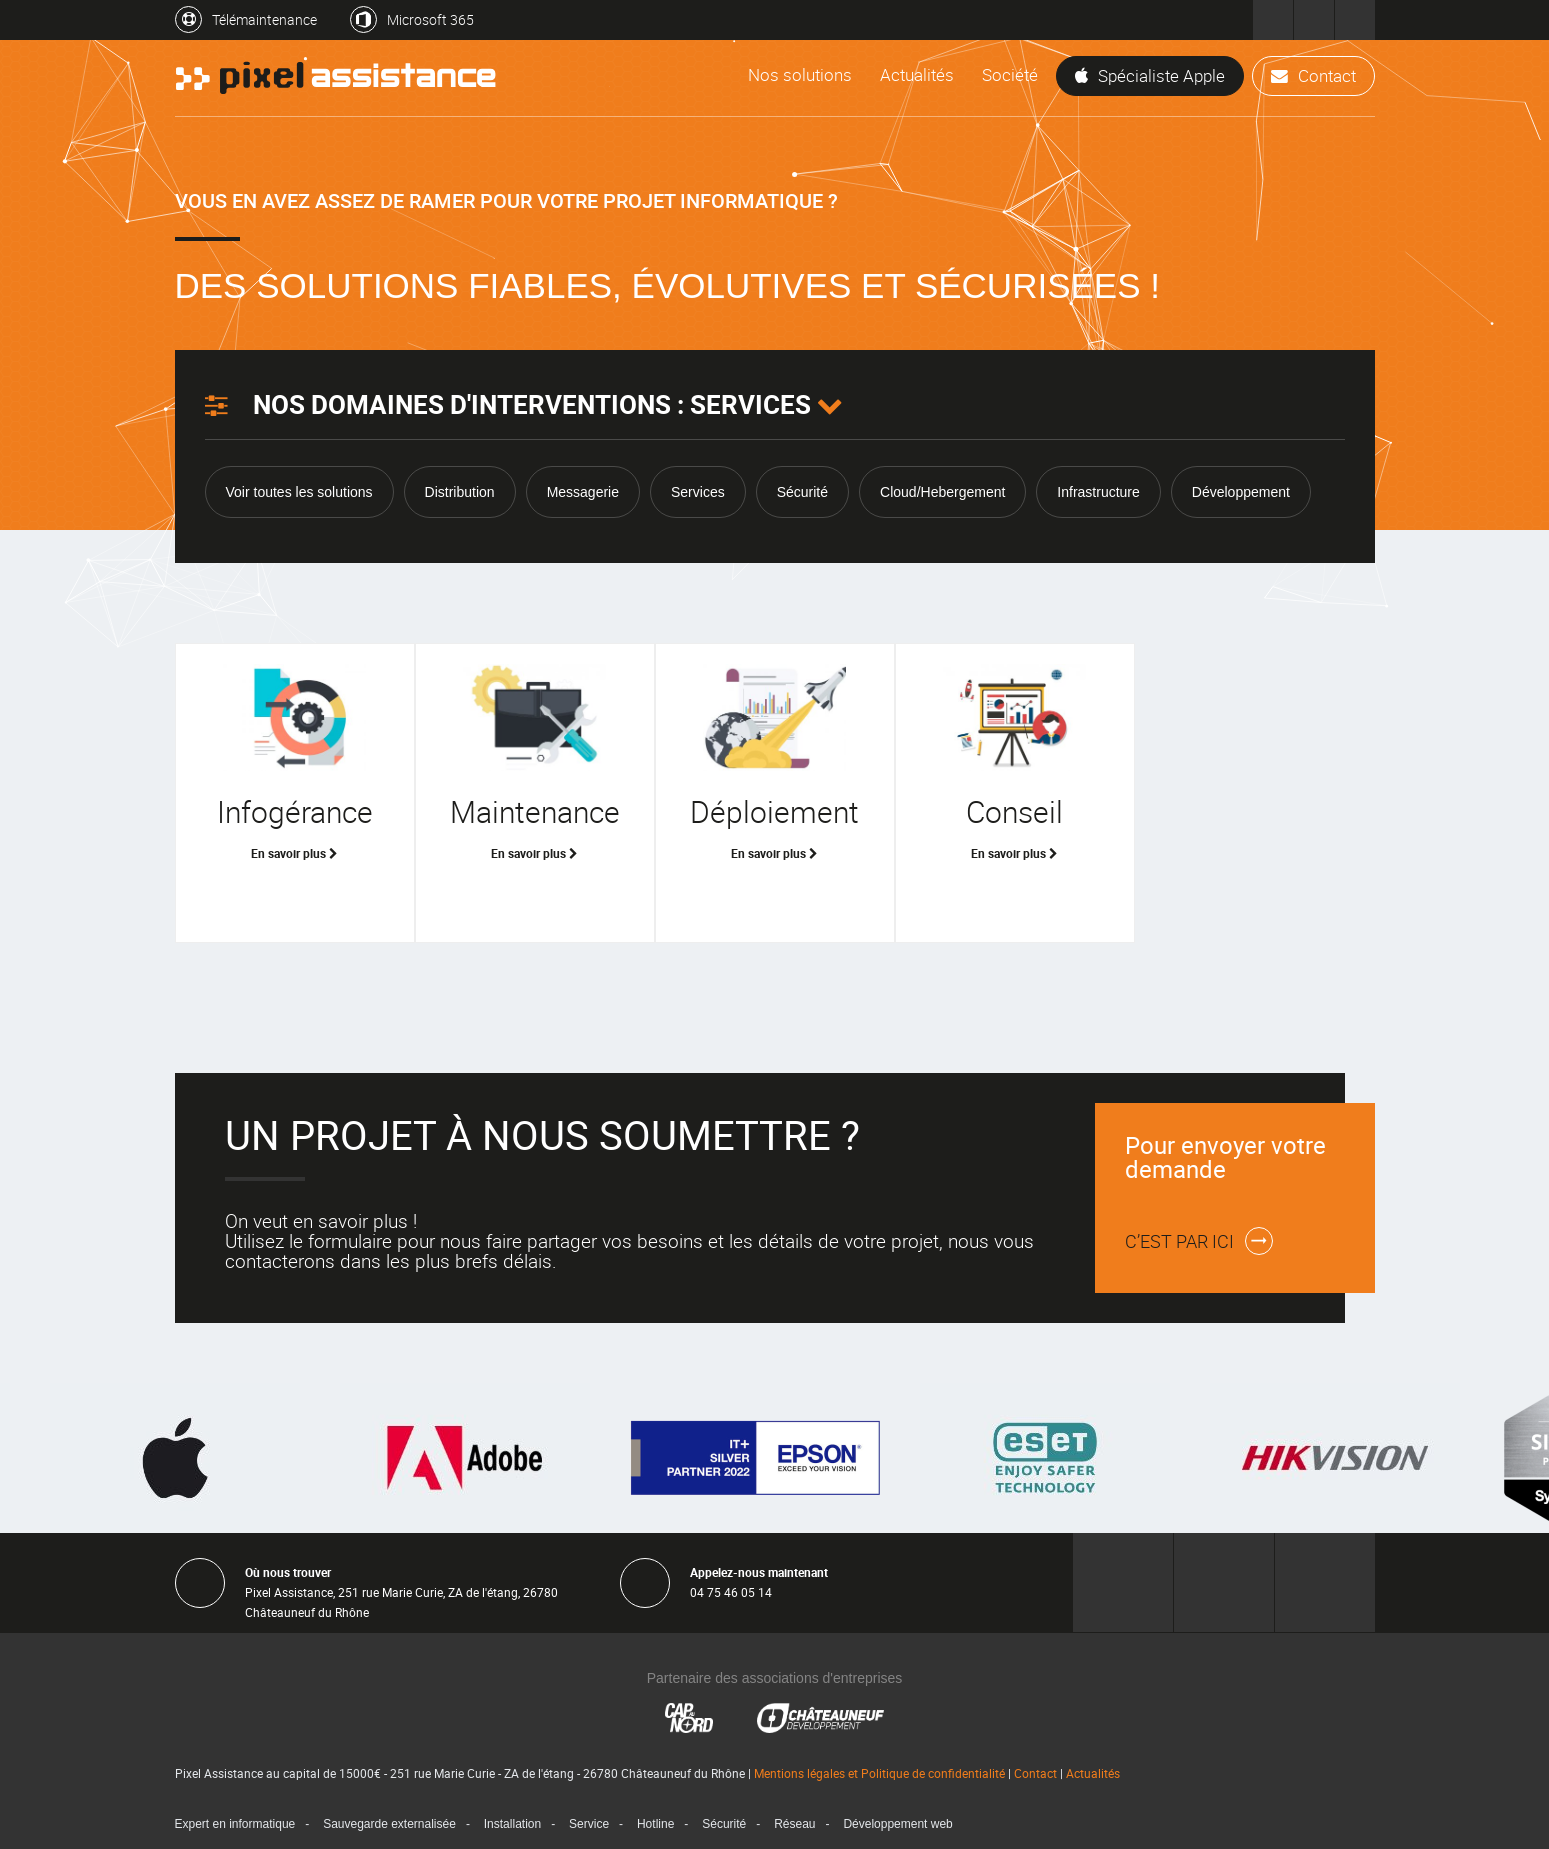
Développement (1241, 492)
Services (698, 492)
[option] (775, 1458)
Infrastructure (1098, 492)
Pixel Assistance (1273, 20)
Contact (1313, 75)
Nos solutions (800, 74)
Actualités (917, 74)
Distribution (460, 492)
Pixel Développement (1314, 20)
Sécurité (802, 492)
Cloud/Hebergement (942, 492)
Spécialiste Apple (1150, 75)
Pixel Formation (1355, 20)
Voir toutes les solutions (299, 492)
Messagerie (583, 492)
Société (1010, 74)
